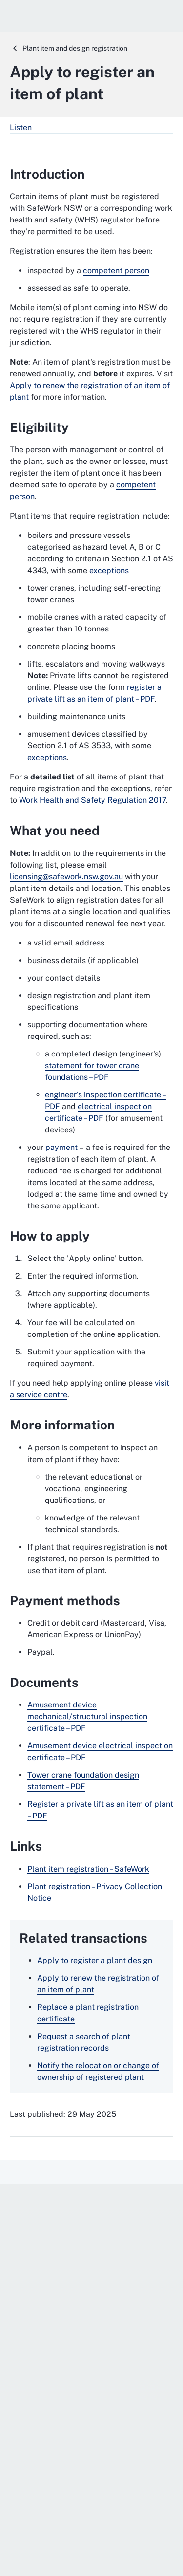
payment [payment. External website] (61, 1147)
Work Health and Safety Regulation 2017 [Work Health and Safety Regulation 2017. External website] (92, 800)
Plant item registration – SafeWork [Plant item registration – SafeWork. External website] (88, 1868)
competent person (116, 270)
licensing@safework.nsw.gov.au (66, 876)
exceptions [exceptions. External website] (109, 570)
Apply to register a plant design (94, 1960)
